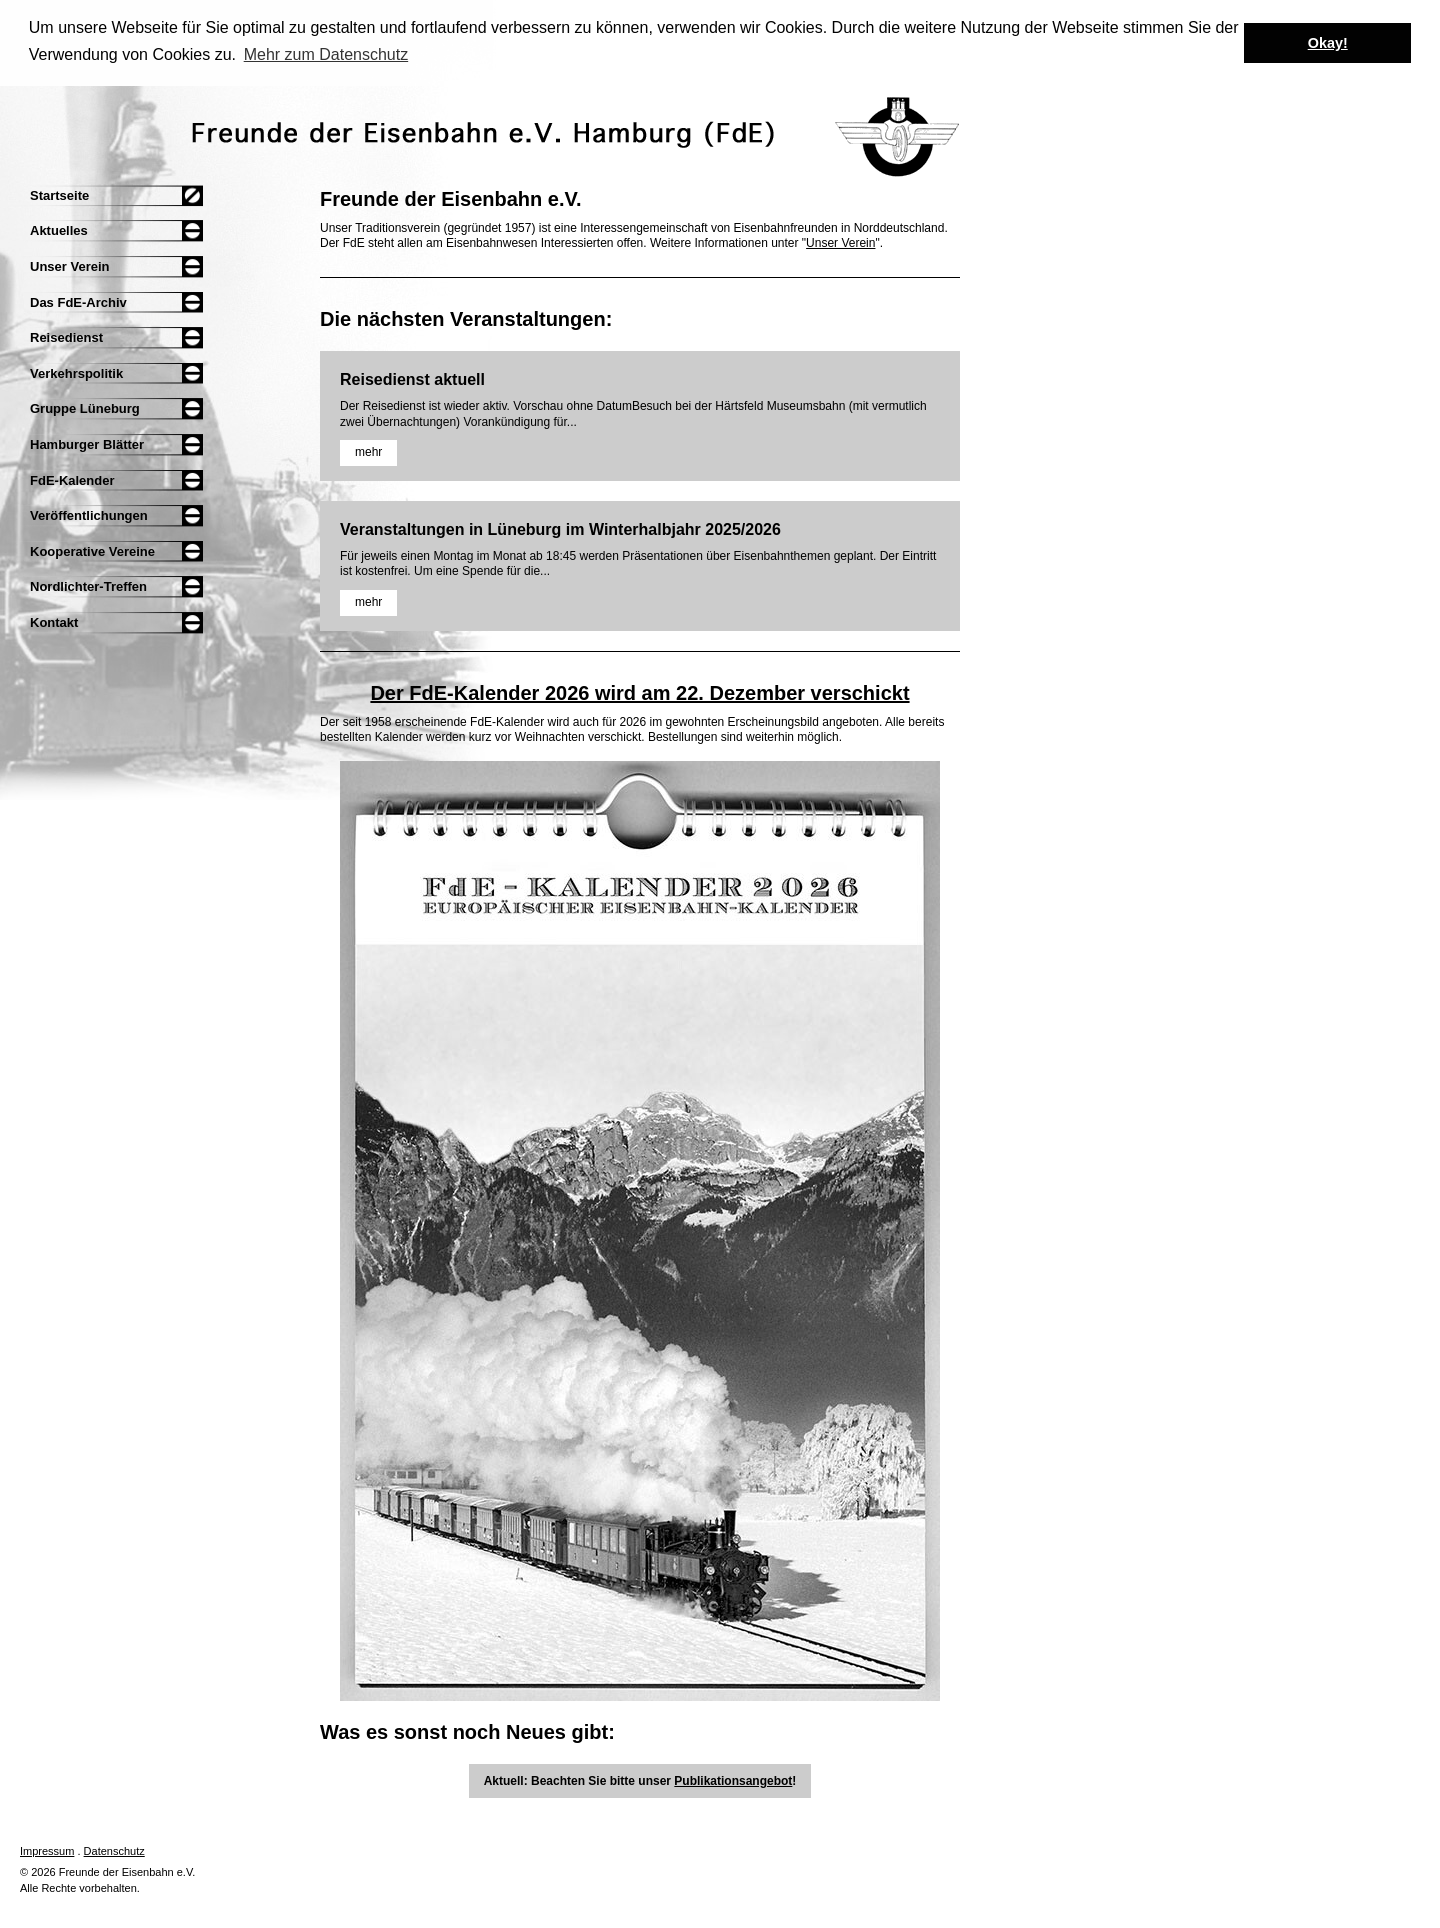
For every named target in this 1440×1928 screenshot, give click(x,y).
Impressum (47, 1850)
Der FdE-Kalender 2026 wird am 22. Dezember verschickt (639, 691)
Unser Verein (840, 242)
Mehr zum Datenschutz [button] (326, 54)
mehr (368, 451)
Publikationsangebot (733, 1780)
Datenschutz (114, 1850)
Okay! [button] (1328, 43)
